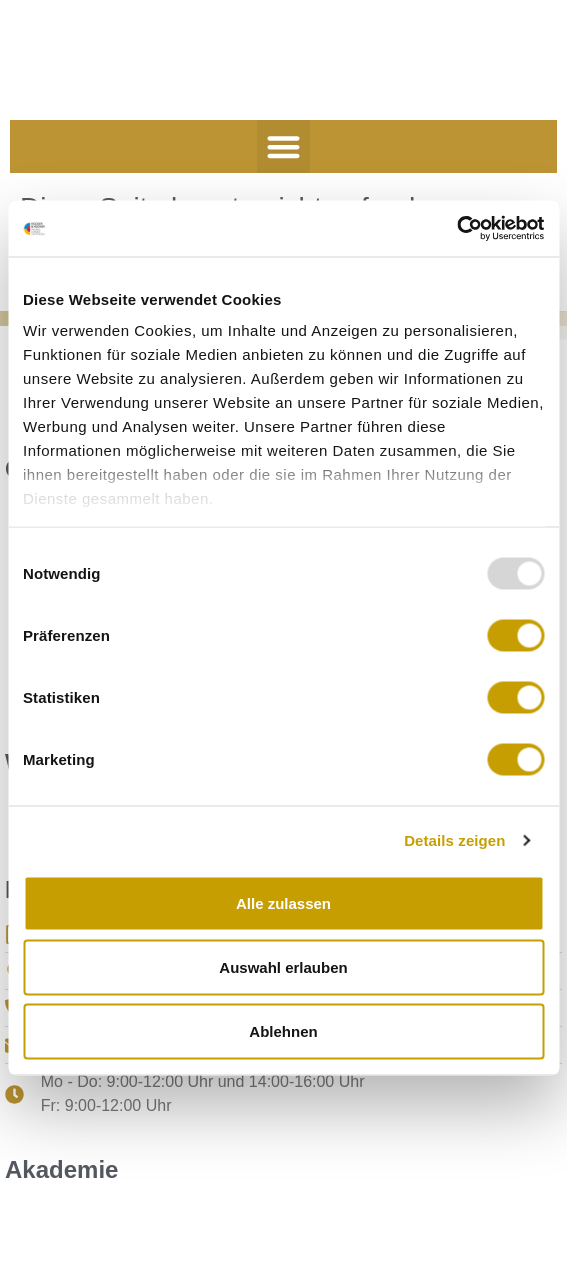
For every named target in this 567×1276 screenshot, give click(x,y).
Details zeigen (454, 840)
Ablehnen (283, 1030)
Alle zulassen (283, 902)
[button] (283, 146)
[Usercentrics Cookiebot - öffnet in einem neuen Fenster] (456, 229)
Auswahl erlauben (283, 966)
